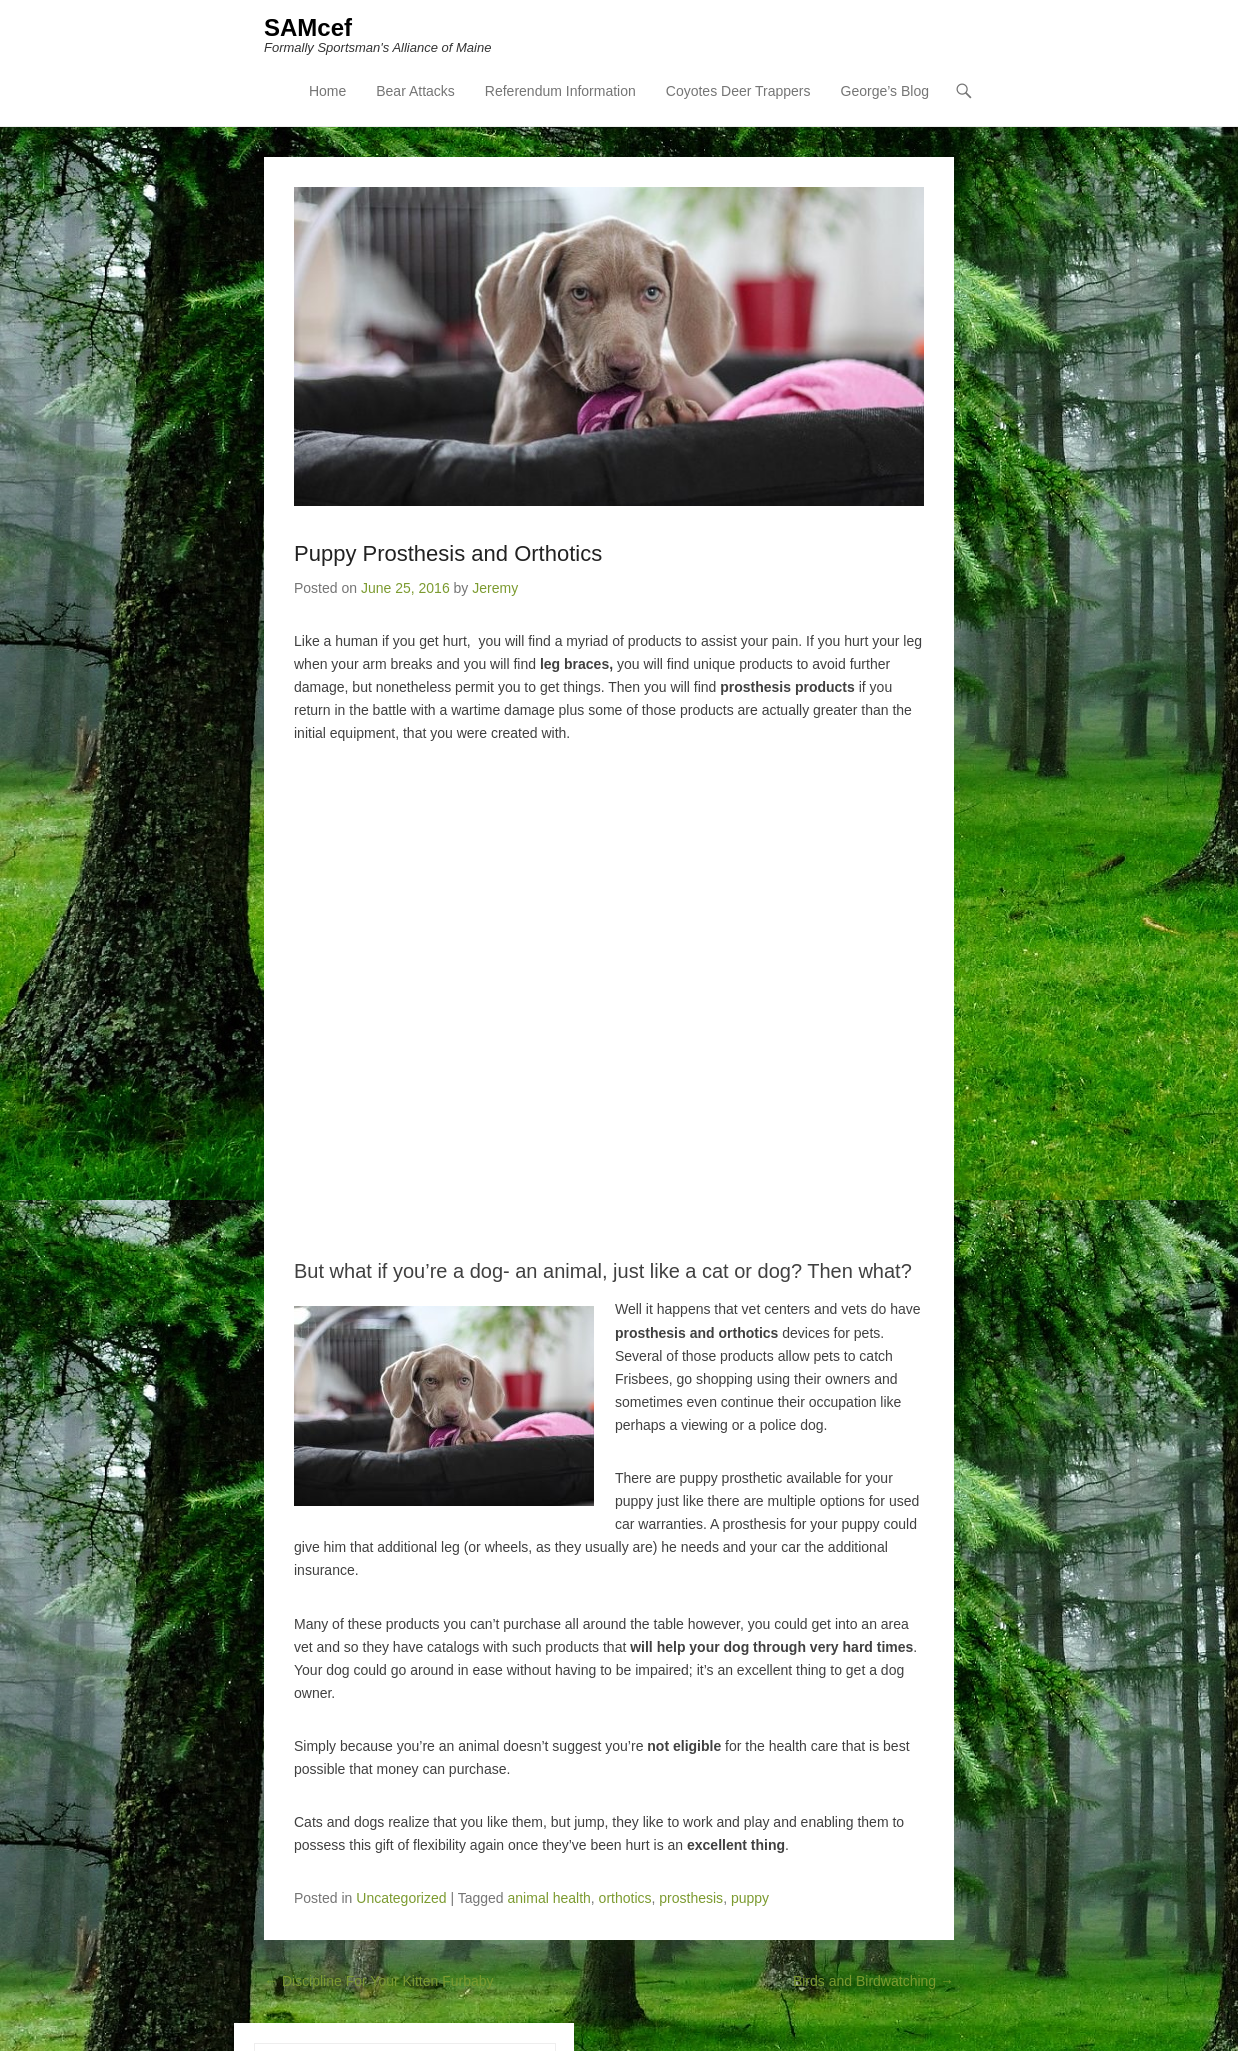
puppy (750, 1898)
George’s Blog (885, 91)
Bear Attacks (415, 91)
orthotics (625, 1898)
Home (327, 91)
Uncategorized (401, 1898)
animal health (549, 1898)
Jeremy (495, 588)
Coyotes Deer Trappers (738, 91)
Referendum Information (560, 91)
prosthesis (691, 1898)
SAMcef (308, 27)
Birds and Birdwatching (873, 1981)
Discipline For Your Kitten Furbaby (379, 1981)
